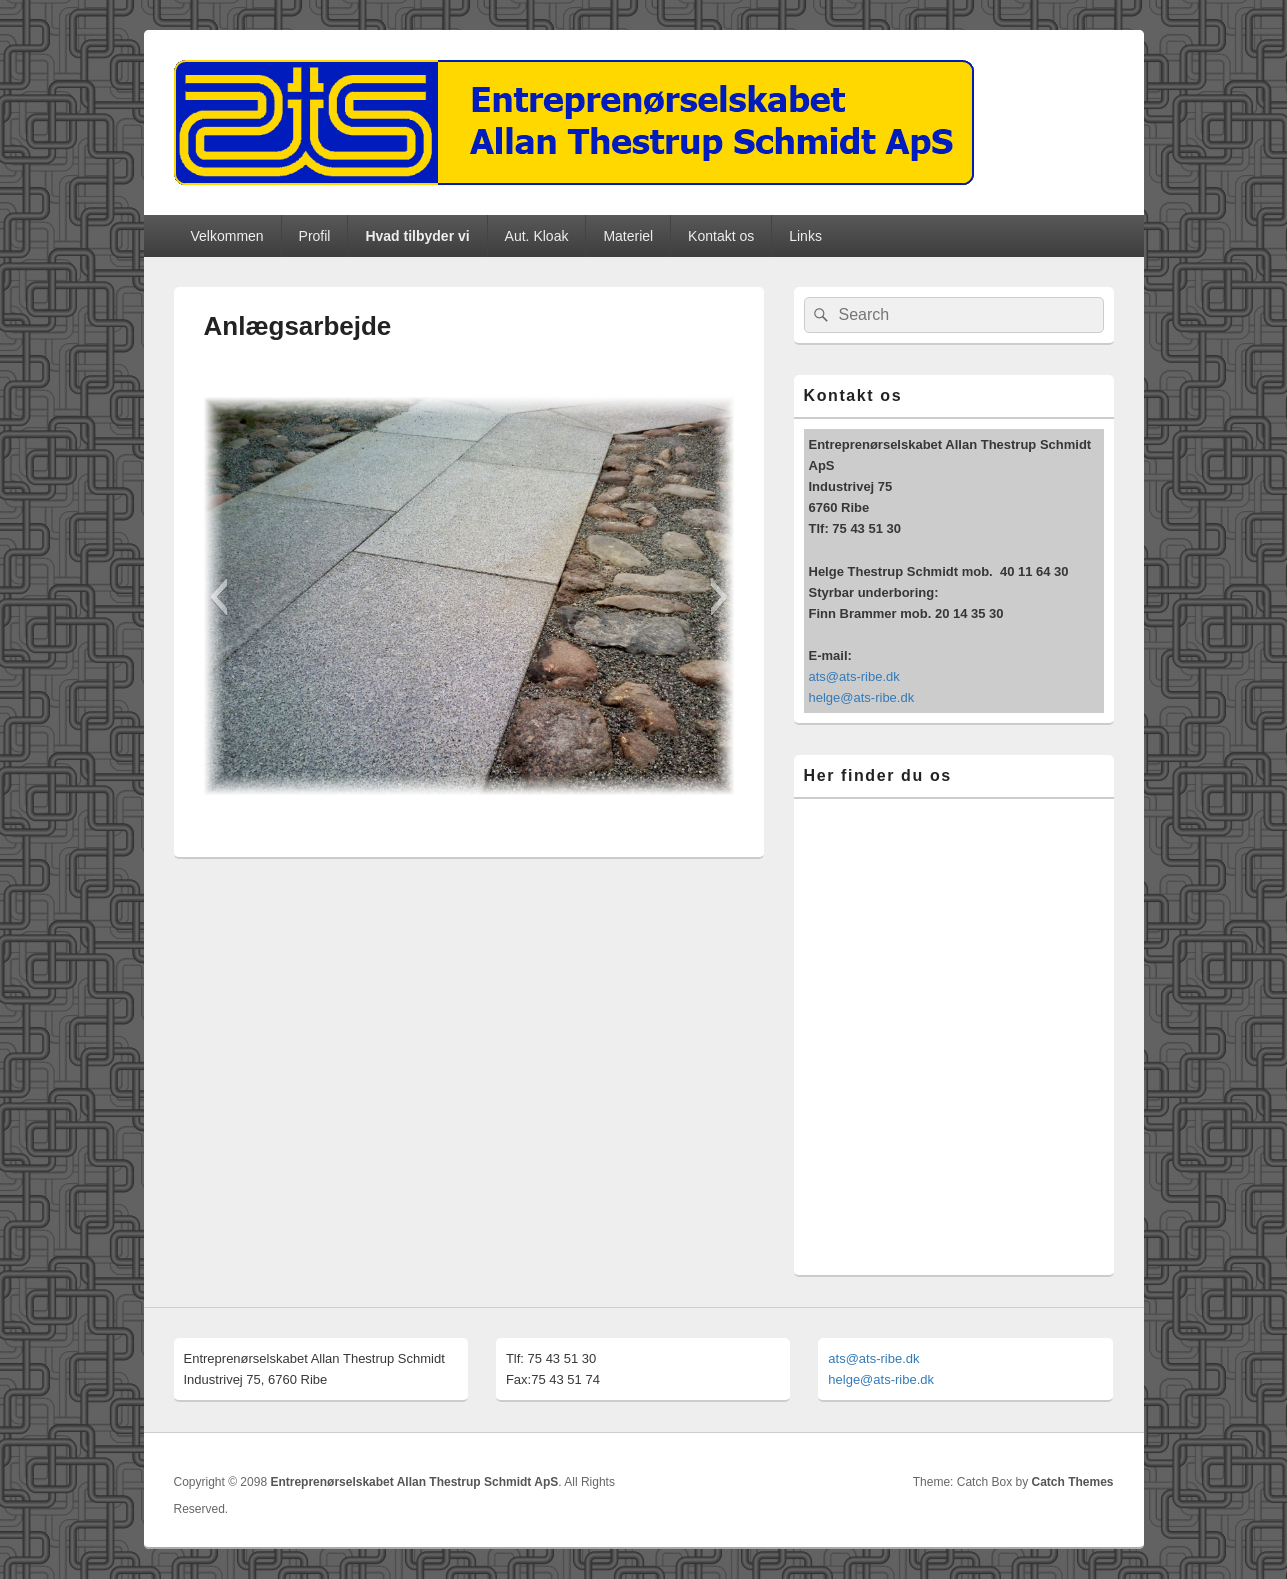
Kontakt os (721, 236)
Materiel (628, 236)
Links (805, 236)
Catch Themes (1072, 1482)
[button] (218, 597)
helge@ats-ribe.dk (862, 697)
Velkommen (226, 236)
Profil (315, 236)
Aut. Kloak (537, 236)
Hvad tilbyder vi (417, 236)
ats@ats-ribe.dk (854, 676)
